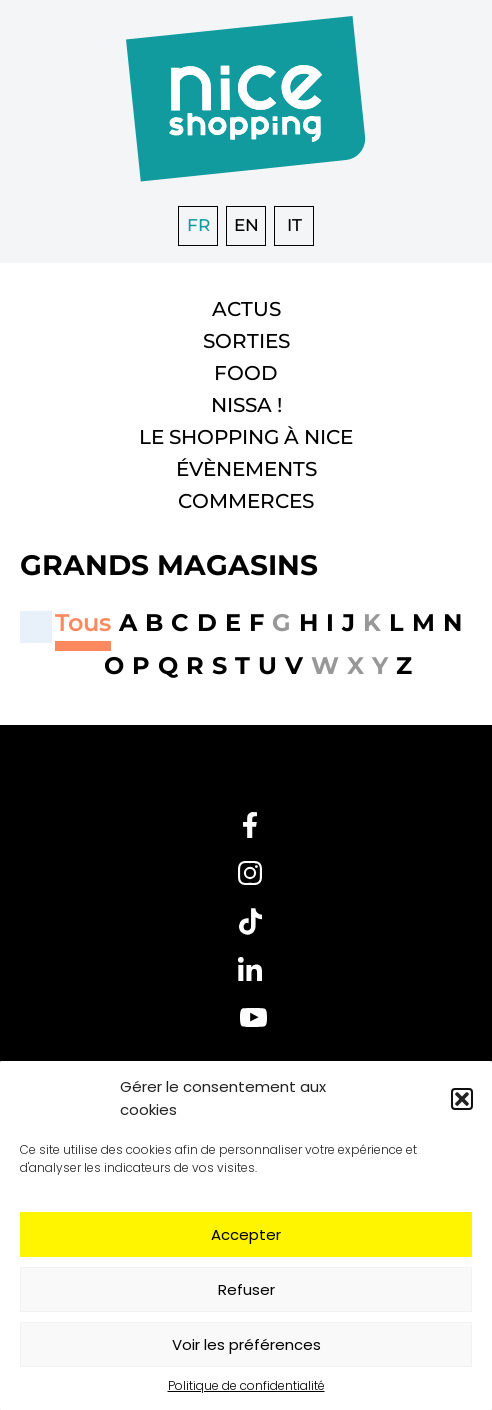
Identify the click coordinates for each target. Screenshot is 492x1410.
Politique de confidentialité (246, 1385)
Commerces (246, 501)
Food (246, 373)
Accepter (246, 1234)
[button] (462, 1099)
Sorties (246, 341)
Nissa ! (246, 405)
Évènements (246, 469)
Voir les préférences (246, 1344)
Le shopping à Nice (246, 437)
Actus (246, 309)
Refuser (246, 1289)
